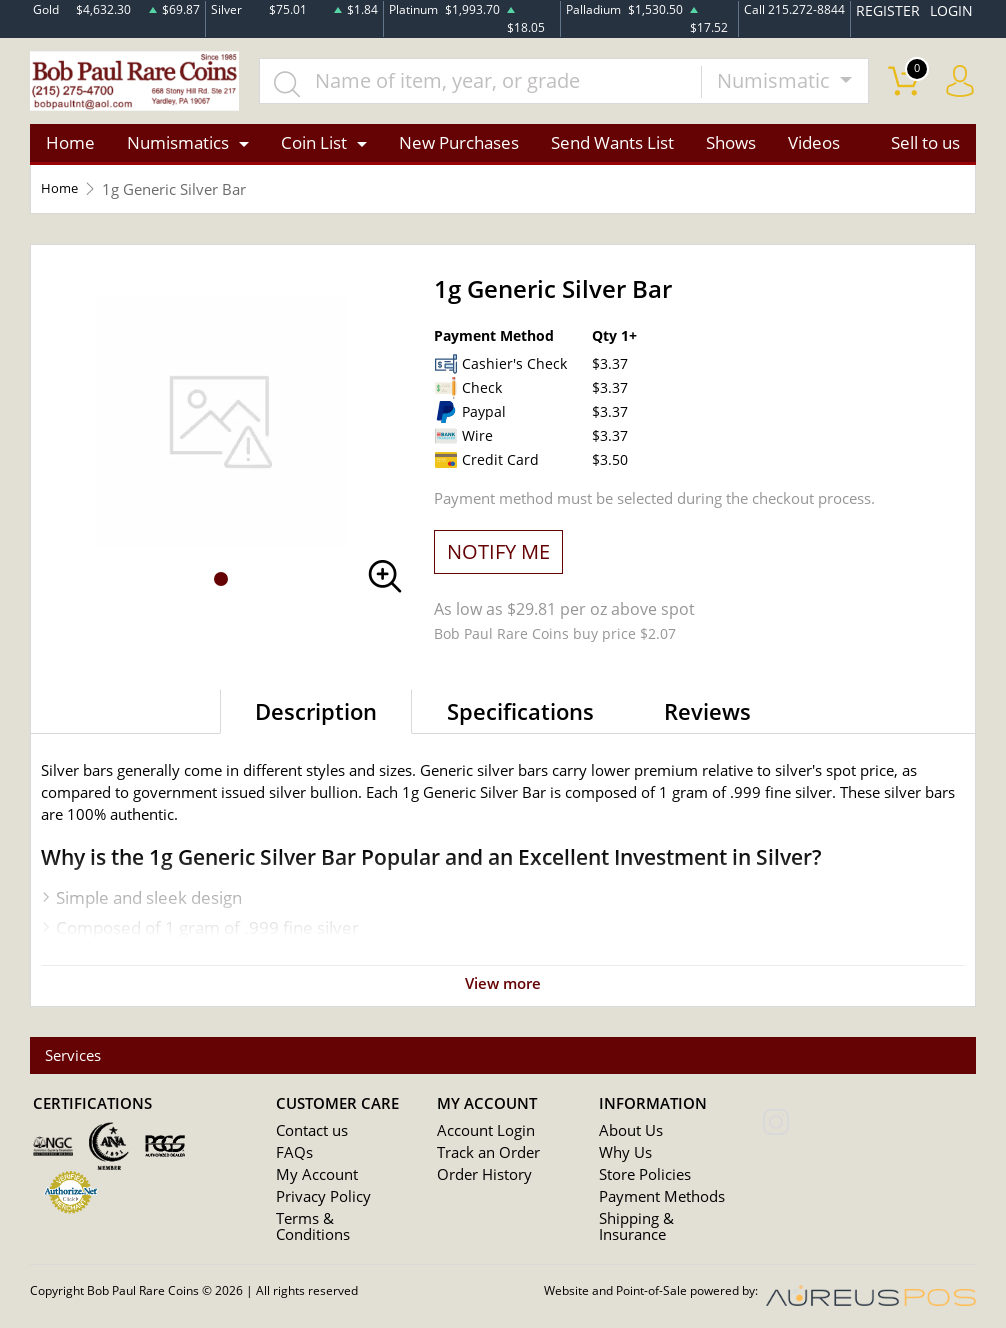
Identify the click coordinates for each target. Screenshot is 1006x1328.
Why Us (621, 1166)
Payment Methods (654, 1210)
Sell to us (925, 153)
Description (316, 721)
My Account (311, 1188)
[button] (221, 590)
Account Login (479, 1144)
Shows (731, 153)
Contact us (308, 1144)
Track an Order (481, 1166)
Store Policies (638, 1188)
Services (78, 1067)
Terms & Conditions (334, 1232)
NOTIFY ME (498, 561)
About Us (626, 1144)
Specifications (520, 721)
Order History (478, 1188)
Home (70, 153)
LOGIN (955, 8)
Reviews (707, 721)
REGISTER (900, 8)
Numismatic (776, 85)
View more (503, 993)
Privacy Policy (316, 1210)
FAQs (291, 1166)
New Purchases (459, 153)
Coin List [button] (314, 153)
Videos (814, 153)
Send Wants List (612, 153)
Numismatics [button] (178, 153)
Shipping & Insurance (662, 1232)
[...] (501, 86)
